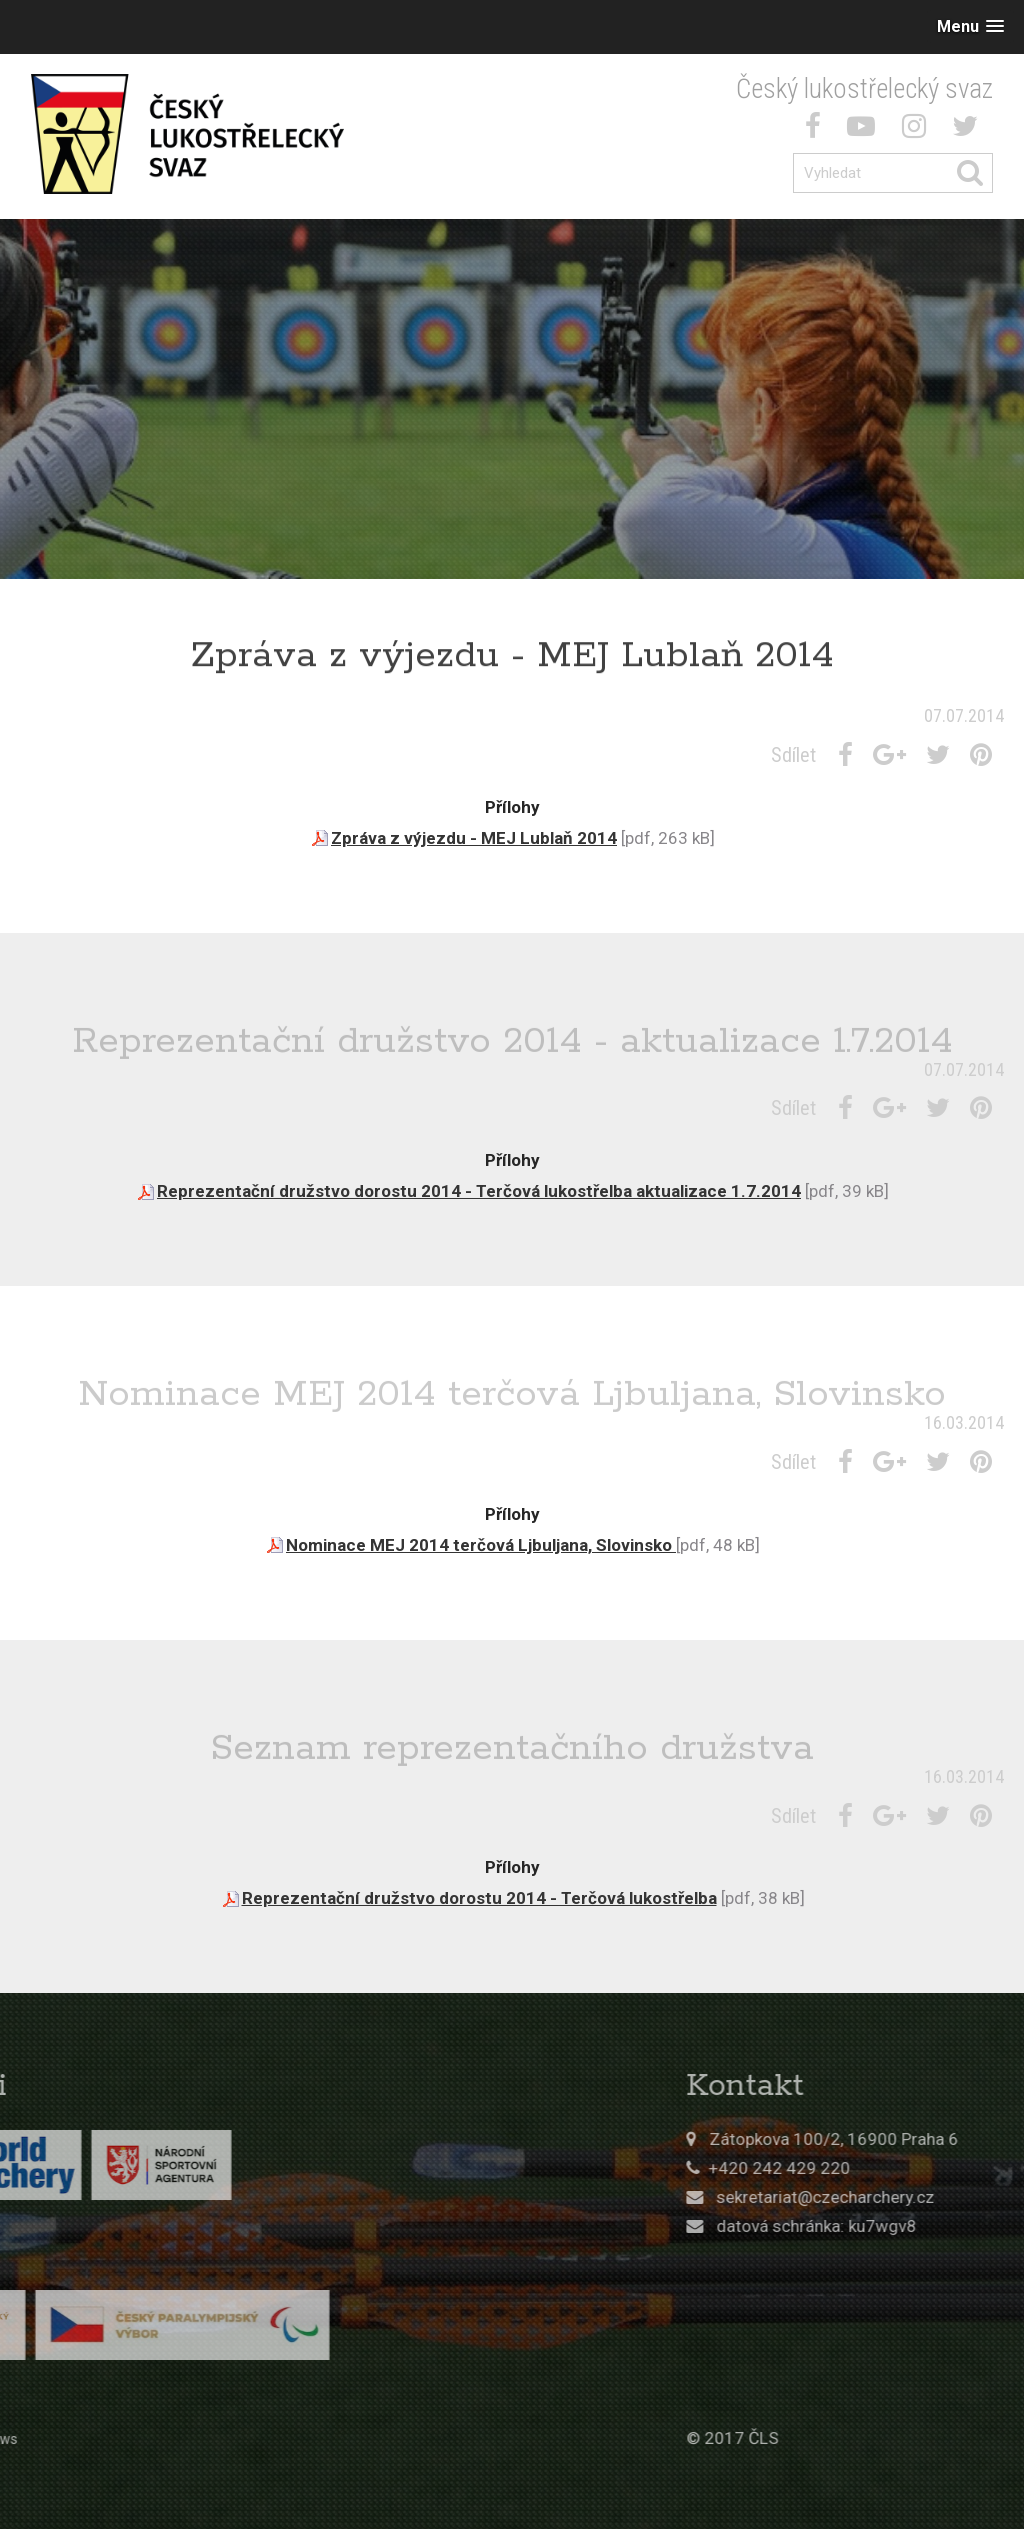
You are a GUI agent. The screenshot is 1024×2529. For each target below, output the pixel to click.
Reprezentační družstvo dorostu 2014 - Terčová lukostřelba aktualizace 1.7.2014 (479, 1191)
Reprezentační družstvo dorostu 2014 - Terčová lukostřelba (479, 1898)
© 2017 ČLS (862, 2438)
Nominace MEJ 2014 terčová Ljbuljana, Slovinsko (481, 1545)
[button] (970, 26)
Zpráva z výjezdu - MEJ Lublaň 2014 (474, 838)
